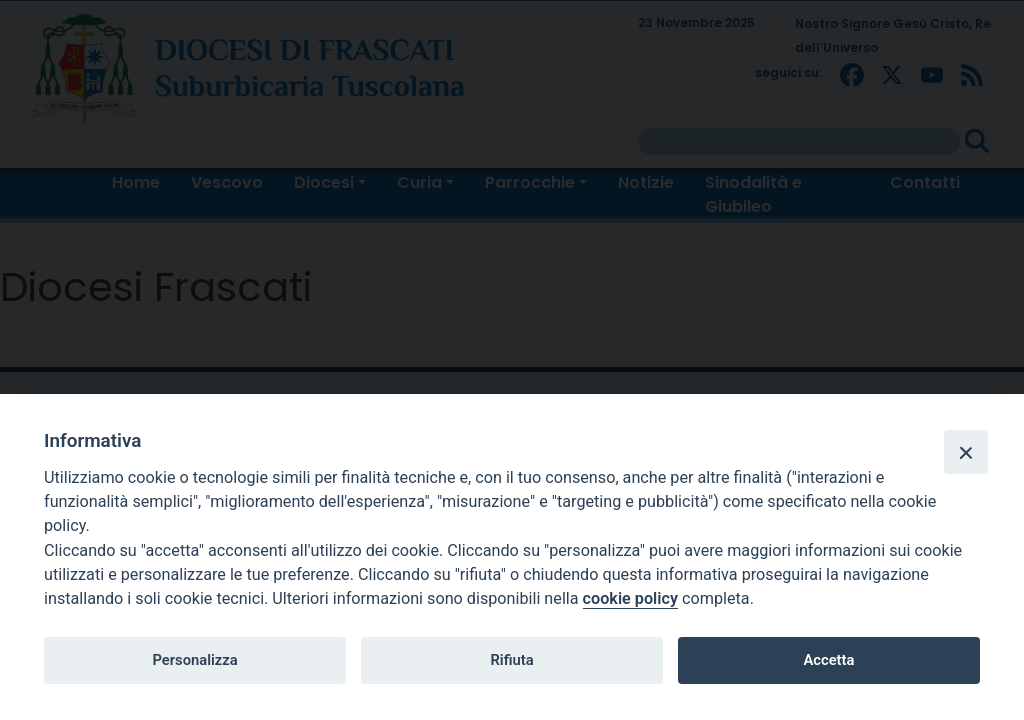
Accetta (828, 660)
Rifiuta (511, 660)
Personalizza (194, 660)
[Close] (966, 452)
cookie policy (630, 598)
